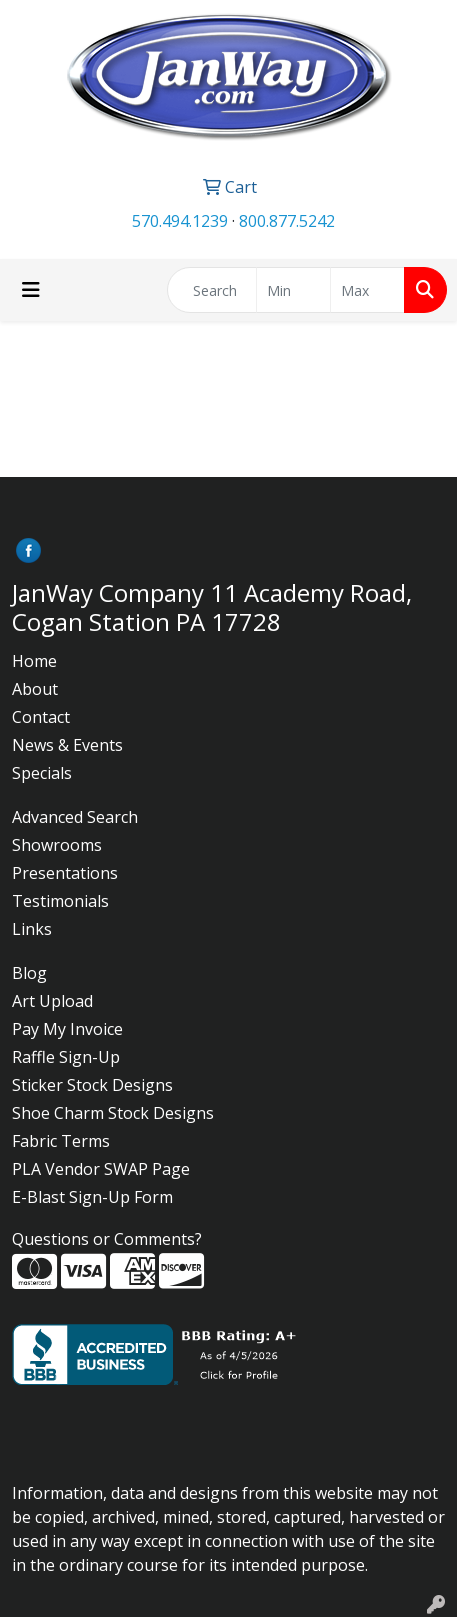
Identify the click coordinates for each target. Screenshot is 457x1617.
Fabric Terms (61, 1141)
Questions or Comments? (107, 1239)
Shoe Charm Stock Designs (113, 1113)
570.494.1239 (180, 221)
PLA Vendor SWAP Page (101, 1169)
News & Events (67, 745)
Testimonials (60, 901)
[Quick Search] (212, 290)
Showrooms (57, 845)
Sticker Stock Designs (92, 1085)
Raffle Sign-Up (66, 1057)
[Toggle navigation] (31, 290)
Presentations (65, 873)
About (35, 689)
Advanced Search (75, 817)
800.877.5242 (287, 221)
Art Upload (52, 1001)
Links (32, 929)
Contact (41, 717)
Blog (29, 973)
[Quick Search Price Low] (293, 290)
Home (34, 661)
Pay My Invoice (67, 1029)
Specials (42, 773)
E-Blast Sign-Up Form (92, 1197)
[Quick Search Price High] (367, 290)
